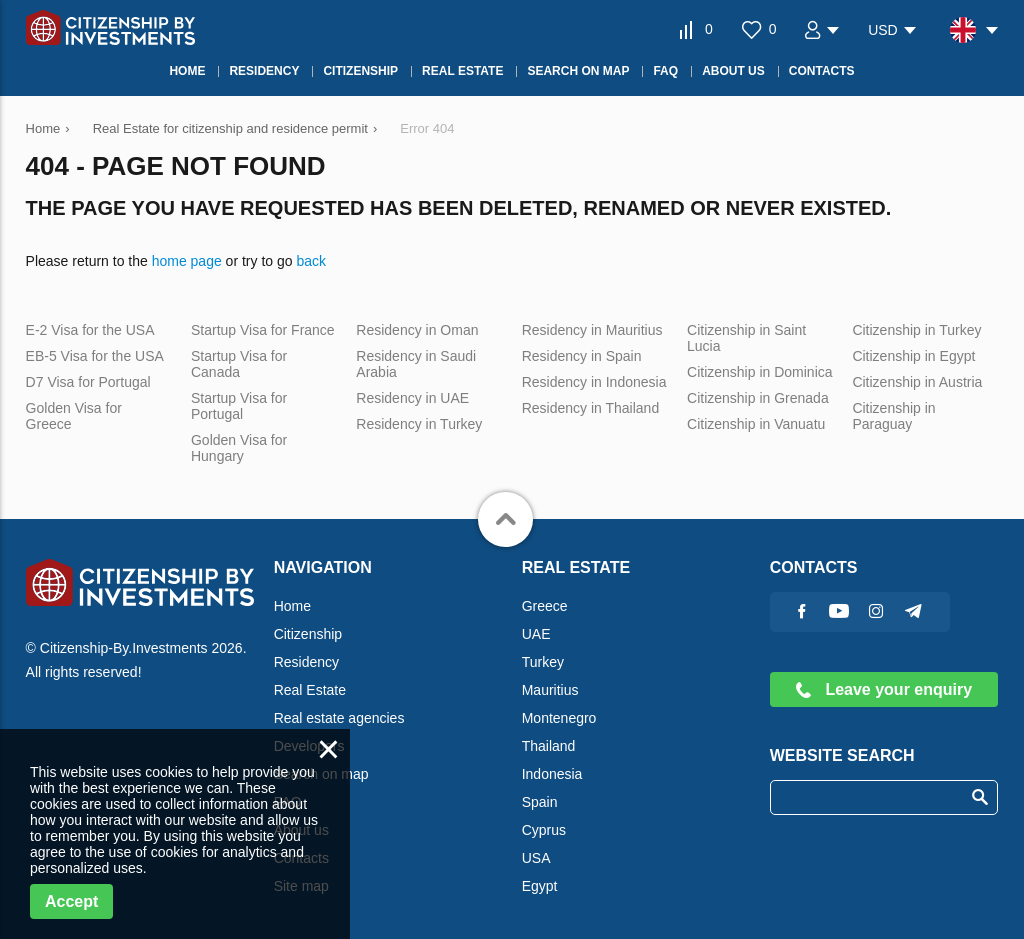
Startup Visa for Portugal (239, 406)
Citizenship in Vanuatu (756, 424)
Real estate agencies (339, 718)
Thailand (549, 746)
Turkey (543, 662)
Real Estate (310, 690)
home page (187, 261)
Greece (545, 606)
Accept (71, 901)
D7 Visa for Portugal (88, 382)
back (311, 261)
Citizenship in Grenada (758, 398)
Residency (306, 662)
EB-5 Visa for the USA (95, 356)
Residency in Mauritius (592, 330)
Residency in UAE (412, 398)
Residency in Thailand (591, 408)
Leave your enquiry (884, 689)
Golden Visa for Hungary (239, 448)
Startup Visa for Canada (239, 364)
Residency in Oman (417, 330)
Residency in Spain (582, 356)
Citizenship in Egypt (913, 356)
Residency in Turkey (419, 424)
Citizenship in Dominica (760, 372)
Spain (540, 802)
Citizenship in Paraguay (893, 416)
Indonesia (552, 774)
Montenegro (559, 718)
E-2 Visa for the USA (90, 330)
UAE (536, 634)
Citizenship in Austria (917, 382)
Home (292, 606)
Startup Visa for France (263, 330)
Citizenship (308, 634)
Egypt (540, 886)
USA (536, 858)
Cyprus (544, 830)
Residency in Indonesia (594, 382)
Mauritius (550, 690)
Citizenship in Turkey (916, 330)
